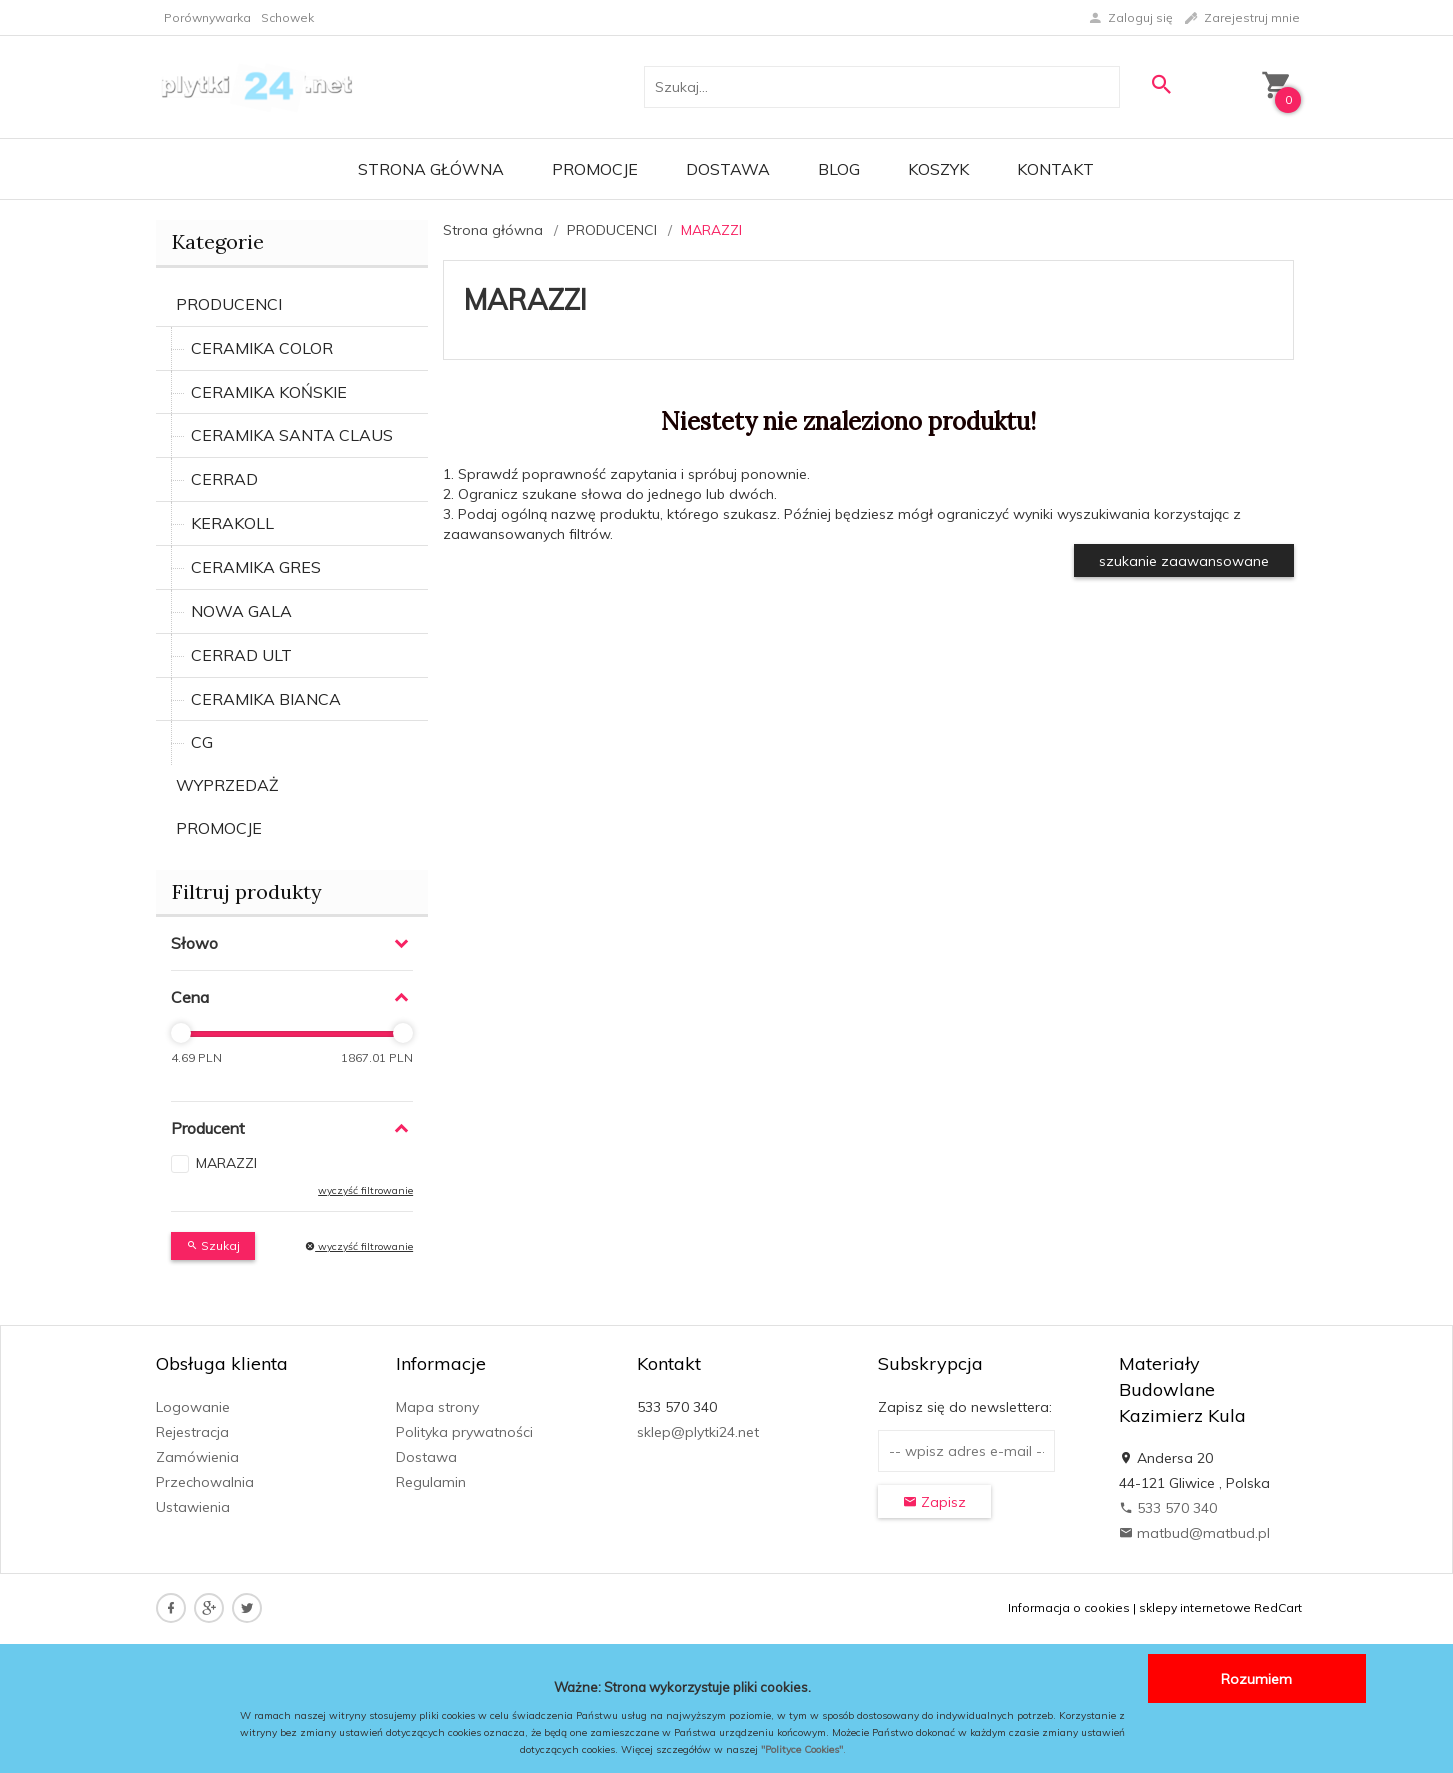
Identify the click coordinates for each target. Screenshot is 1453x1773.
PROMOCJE (219, 828)
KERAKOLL (232, 523)
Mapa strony (437, 1407)
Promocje (595, 169)
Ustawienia (193, 1507)
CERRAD (224, 479)
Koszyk (938, 169)
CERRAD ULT (241, 655)
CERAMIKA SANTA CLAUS (292, 435)
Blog (839, 169)
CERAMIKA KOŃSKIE (269, 392)
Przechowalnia (205, 1482)
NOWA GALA (241, 611)
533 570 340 (1168, 1508)
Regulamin (431, 1482)
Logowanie (193, 1407)
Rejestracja (192, 1432)
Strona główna (431, 169)
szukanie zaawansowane (1184, 561)
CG (202, 742)
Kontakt (1055, 169)
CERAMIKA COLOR (262, 348)
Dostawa (728, 169)
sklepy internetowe (1195, 1607)
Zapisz (934, 1502)
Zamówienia (197, 1457)
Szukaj (213, 1245)
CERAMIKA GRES (256, 567)
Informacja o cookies (1069, 1607)
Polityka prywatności (464, 1432)
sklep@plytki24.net (698, 1432)
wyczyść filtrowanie (365, 1190)
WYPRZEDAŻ (227, 785)
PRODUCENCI (229, 304)
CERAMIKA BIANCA (266, 699)
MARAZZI (226, 1163)
